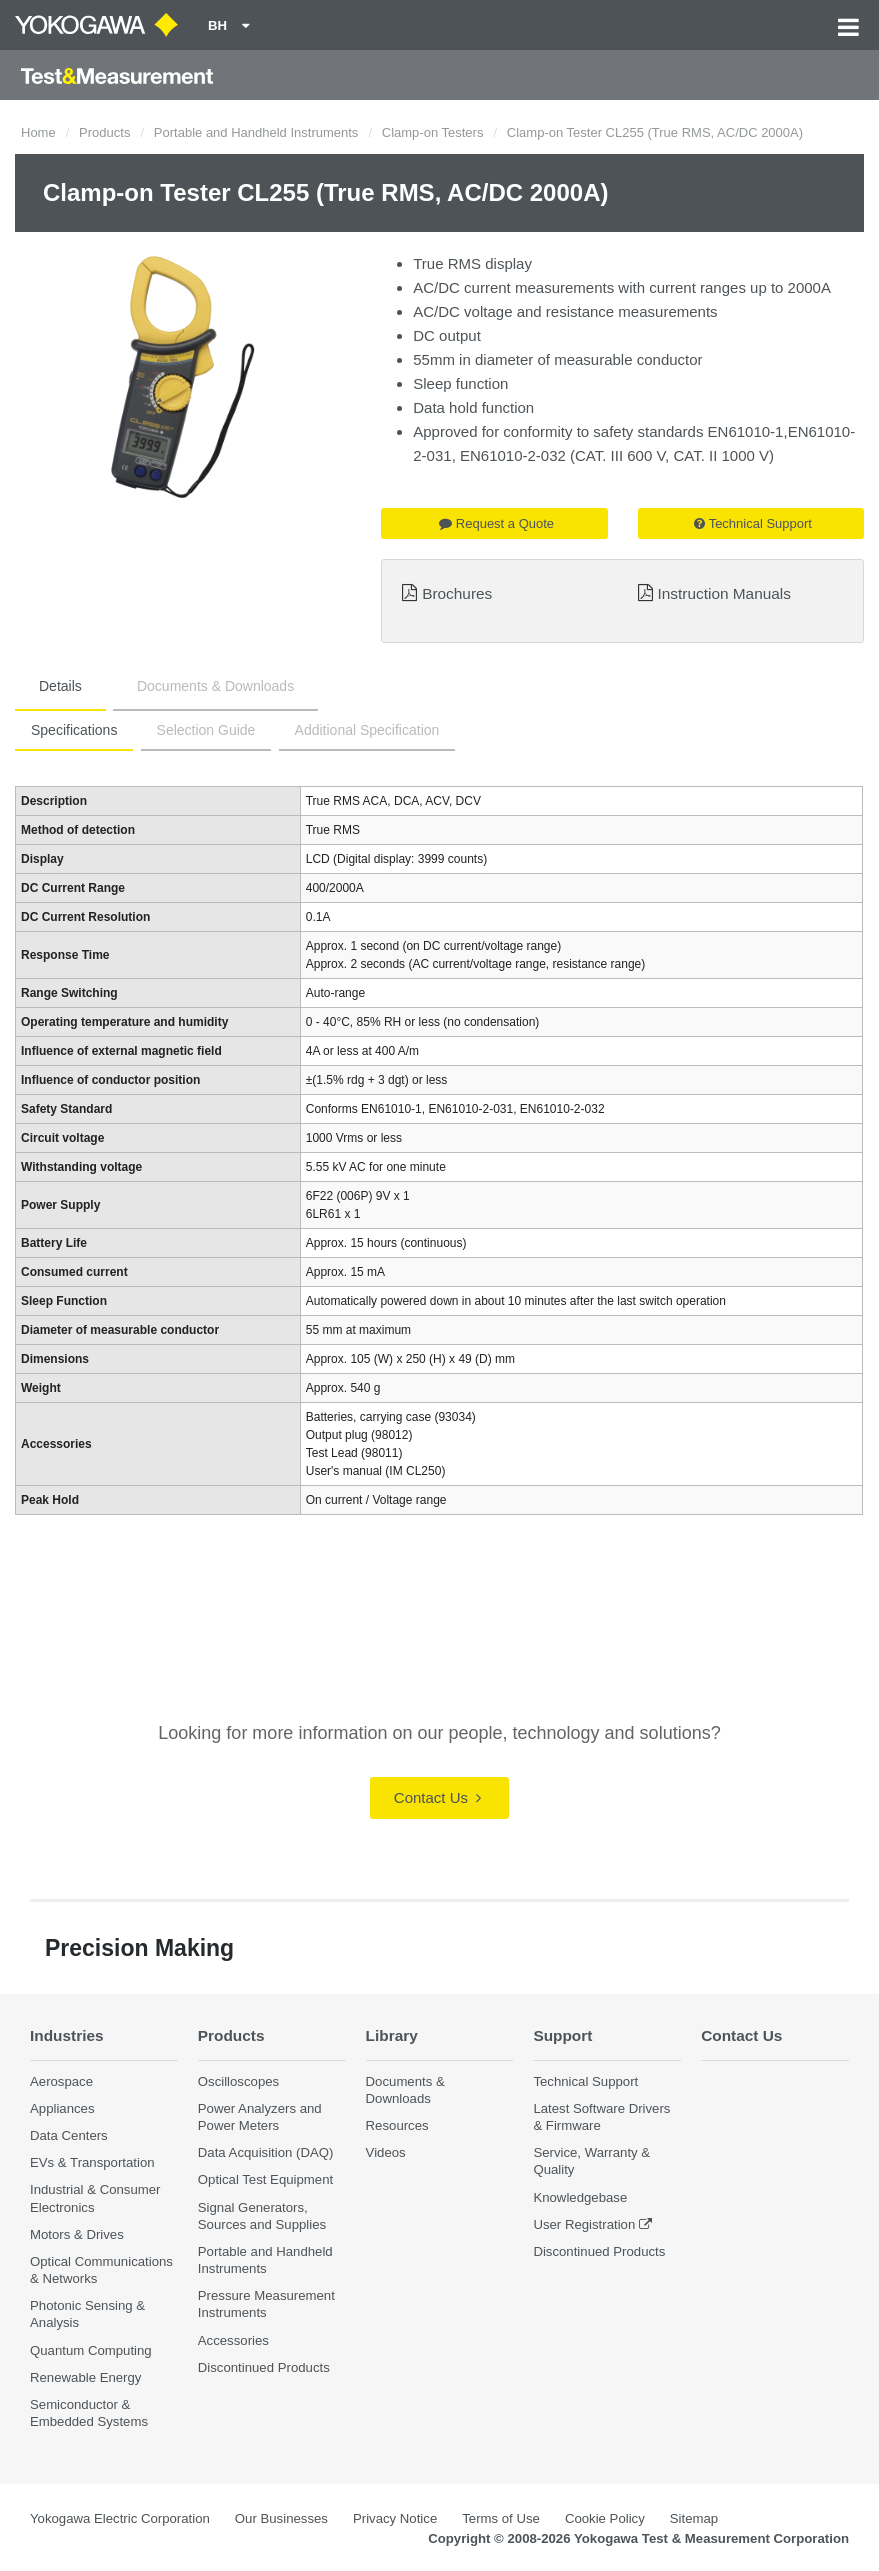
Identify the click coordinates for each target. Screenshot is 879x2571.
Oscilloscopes (238, 2081)
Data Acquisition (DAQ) (266, 2152)
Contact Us (437, 1797)
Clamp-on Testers (433, 132)
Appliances (62, 2108)
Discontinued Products (264, 2367)
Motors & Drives (77, 2234)
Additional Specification (367, 730)
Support (562, 2035)
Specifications (74, 730)
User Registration (584, 2224)
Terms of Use (501, 2518)
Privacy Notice (395, 2518)
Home (38, 132)
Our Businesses (281, 2518)
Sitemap (694, 2518)
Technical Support (753, 523)
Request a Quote (496, 523)
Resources (397, 2125)
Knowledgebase (580, 2197)
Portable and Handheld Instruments (256, 132)
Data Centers (69, 2135)
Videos (386, 2152)
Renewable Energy (85, 2377)
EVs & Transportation (92, 2162)
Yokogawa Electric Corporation (120, 2518)
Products (104, 132)
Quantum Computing (91, 2350)
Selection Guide (206, 730)
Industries (67, 2035)
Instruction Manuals (724, 593)
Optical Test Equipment (265, 2179)
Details (60, 686)
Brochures (457, 593)
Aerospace (61, 2081)
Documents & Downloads (215, 686)
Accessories (233, 2340)
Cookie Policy (605, 2518)
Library (392, 2035)
